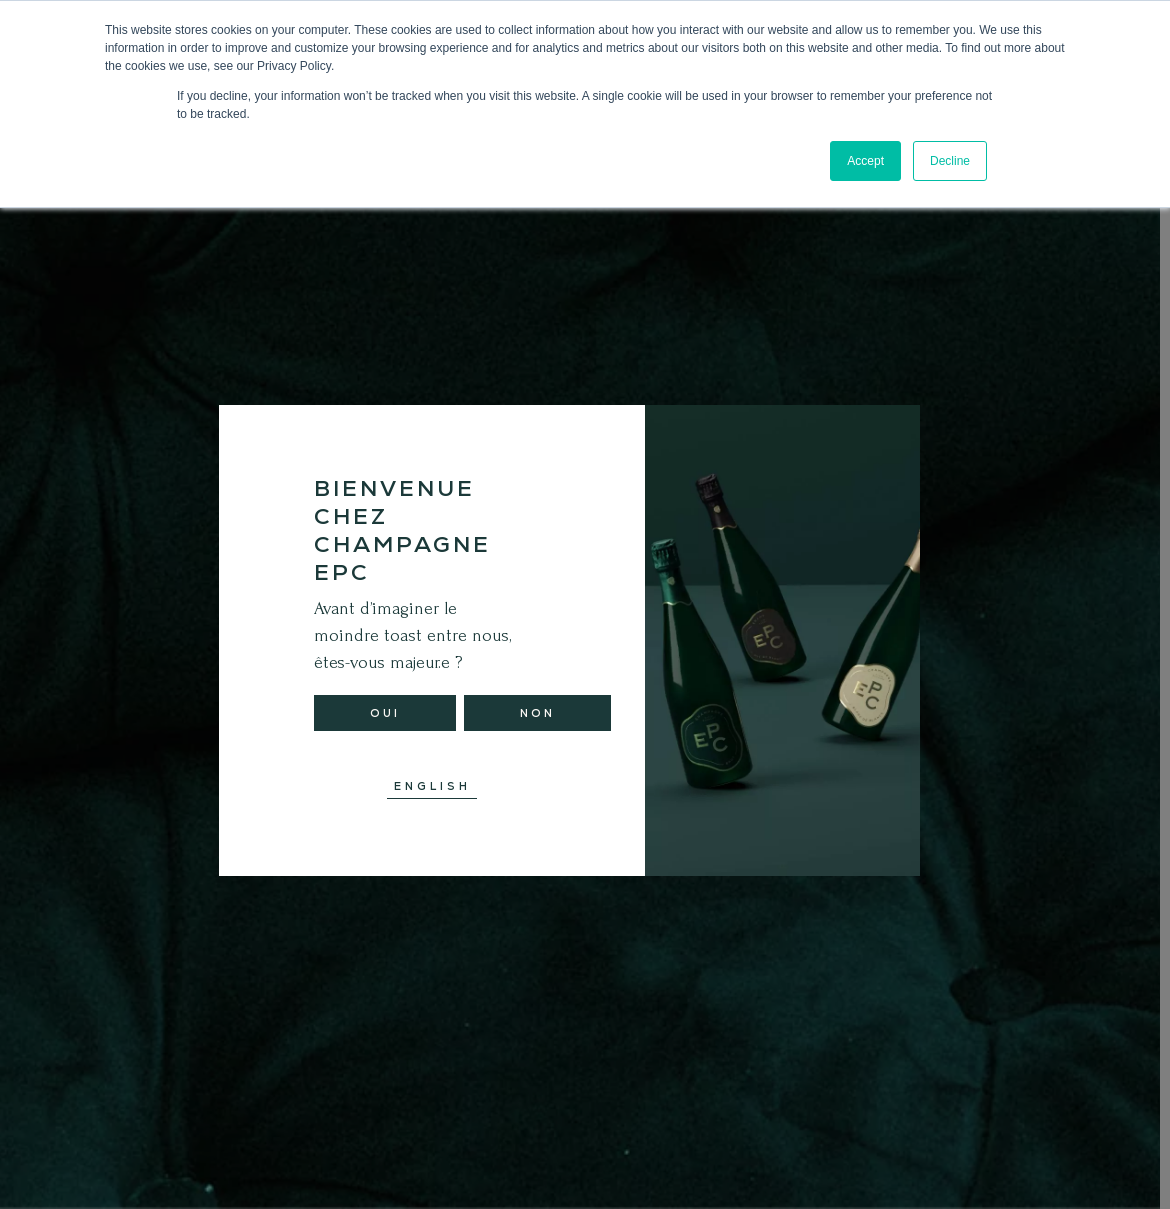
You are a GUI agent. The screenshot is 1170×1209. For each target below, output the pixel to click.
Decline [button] (950, 161)
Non (537, 713)
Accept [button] (865, 161)
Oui (385, 713)
